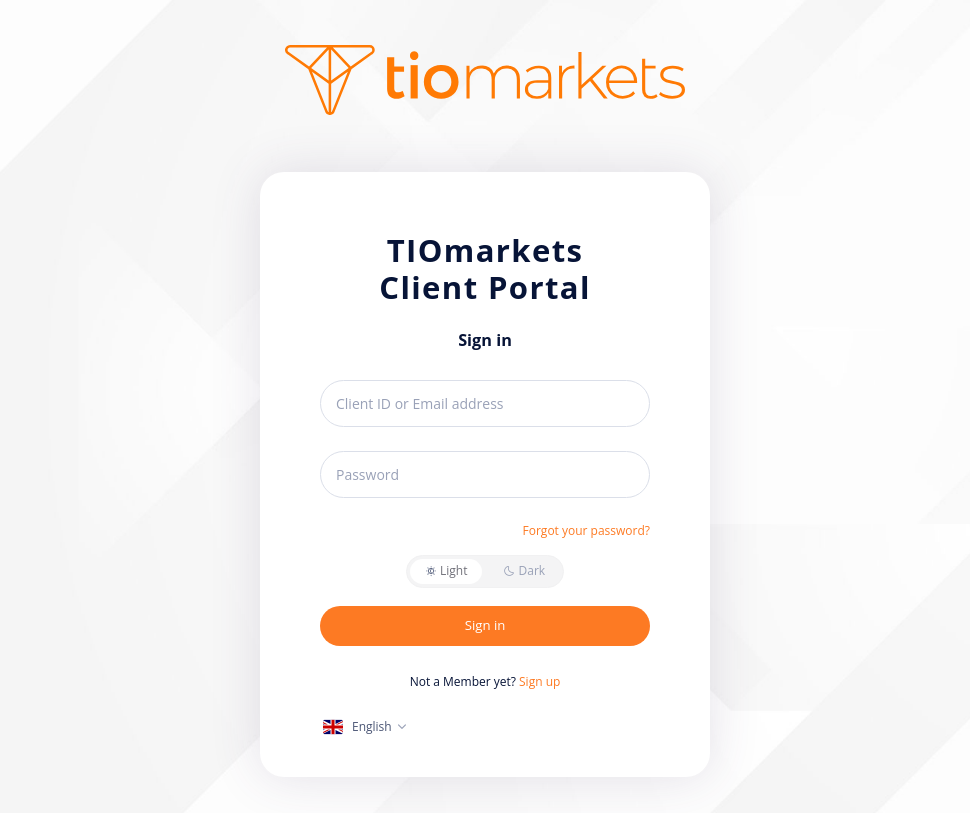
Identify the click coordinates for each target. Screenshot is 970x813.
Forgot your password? (586, 530)
